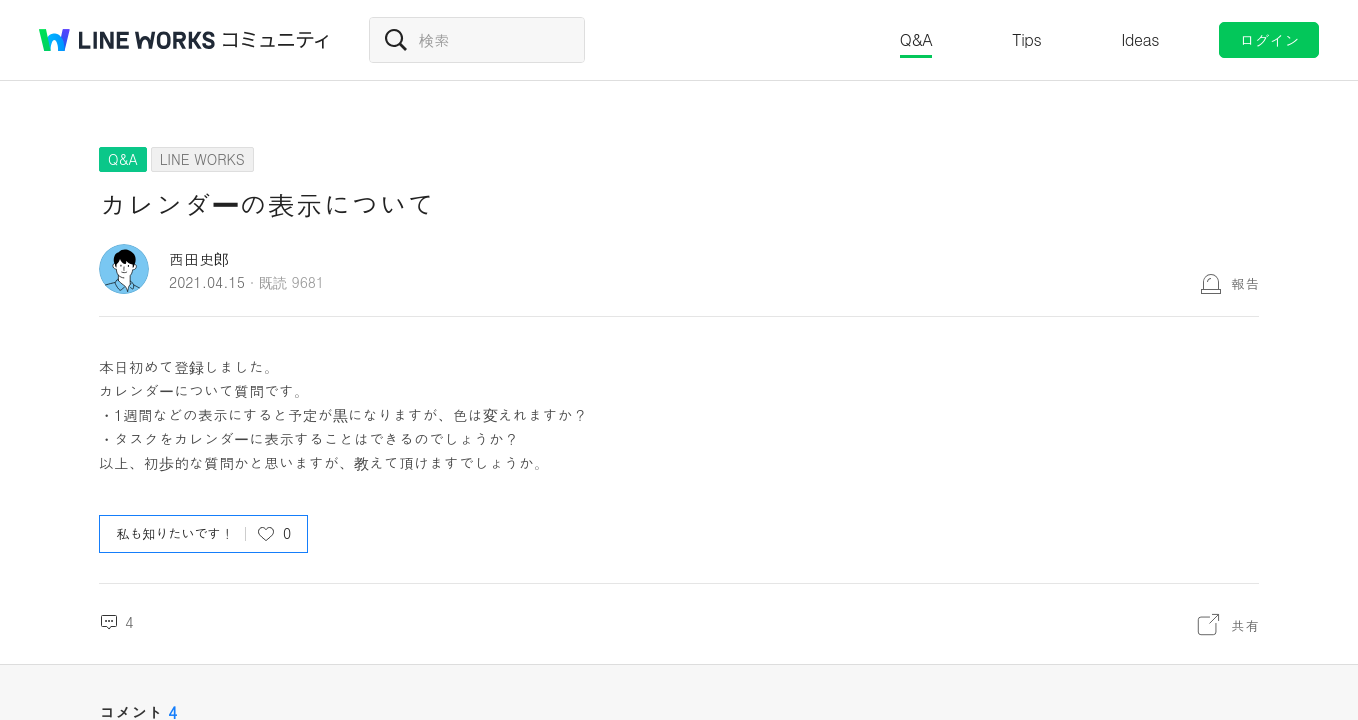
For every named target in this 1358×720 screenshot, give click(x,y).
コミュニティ (276, 40)
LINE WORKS (202, 159)
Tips (1026, 39)
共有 (1245, 625)
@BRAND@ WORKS (127, 40)
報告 (1245, 283)
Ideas (1140, 39)
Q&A (916, 39)
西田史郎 (199, 258)
